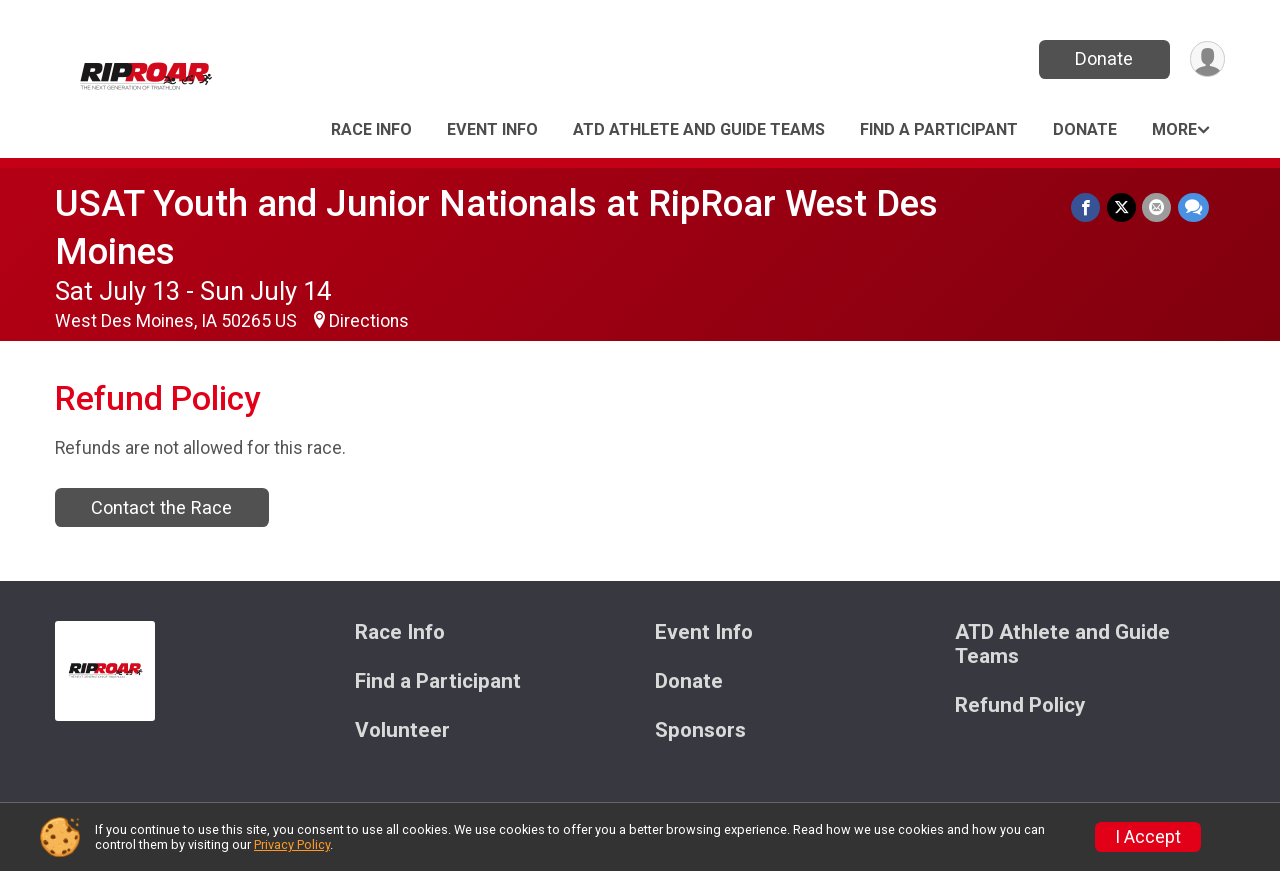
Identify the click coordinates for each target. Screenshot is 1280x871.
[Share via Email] (1157, 207)
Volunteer (402, 730)
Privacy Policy (292, 844)
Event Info (492, 129)
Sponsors (700, 730)
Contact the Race (161, 507)
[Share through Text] (1193, 207)
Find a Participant (939, 129)
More (1174, 129)
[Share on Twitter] (1122, 207)
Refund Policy (1020, 705)
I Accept (1148, 837)
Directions (369, 321)
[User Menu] (1206, 59)
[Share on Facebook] (1087, 207)
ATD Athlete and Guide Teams (699, 129)
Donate (1103, 58)
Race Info (371, 129)
